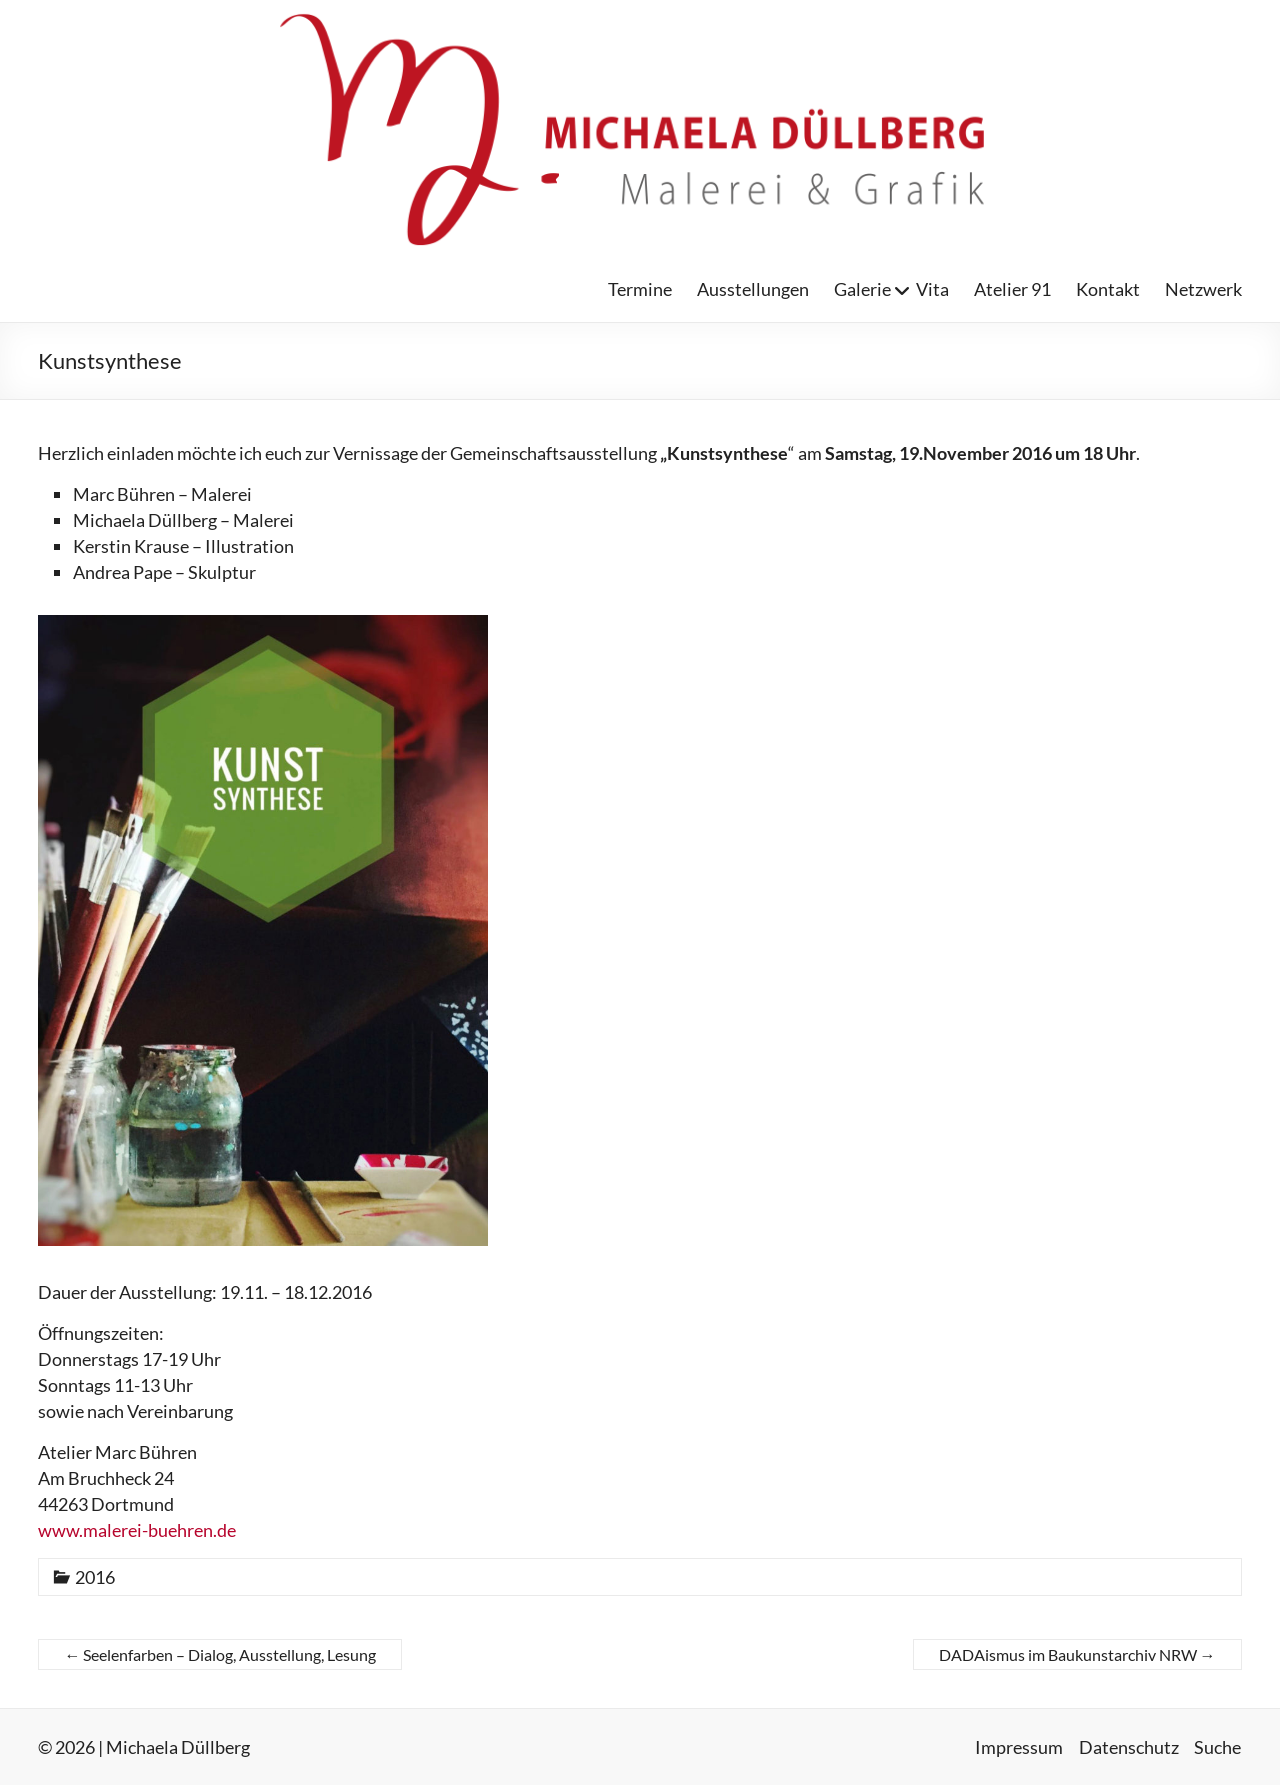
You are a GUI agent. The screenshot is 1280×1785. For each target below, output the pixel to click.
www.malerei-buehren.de (137, 1530)
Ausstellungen (753, 289)
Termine (640, 289)
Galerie (862, 289)
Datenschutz (1129, 1745)
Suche (1218, 1745)
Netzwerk (1203, 289)
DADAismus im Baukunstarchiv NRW (1077, 1654)
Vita (932, 289)
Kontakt (1108, 289)
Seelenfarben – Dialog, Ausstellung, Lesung (220, 1654)
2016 (95, 1577)
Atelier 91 (1012, 289)
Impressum (1019, 1745)
